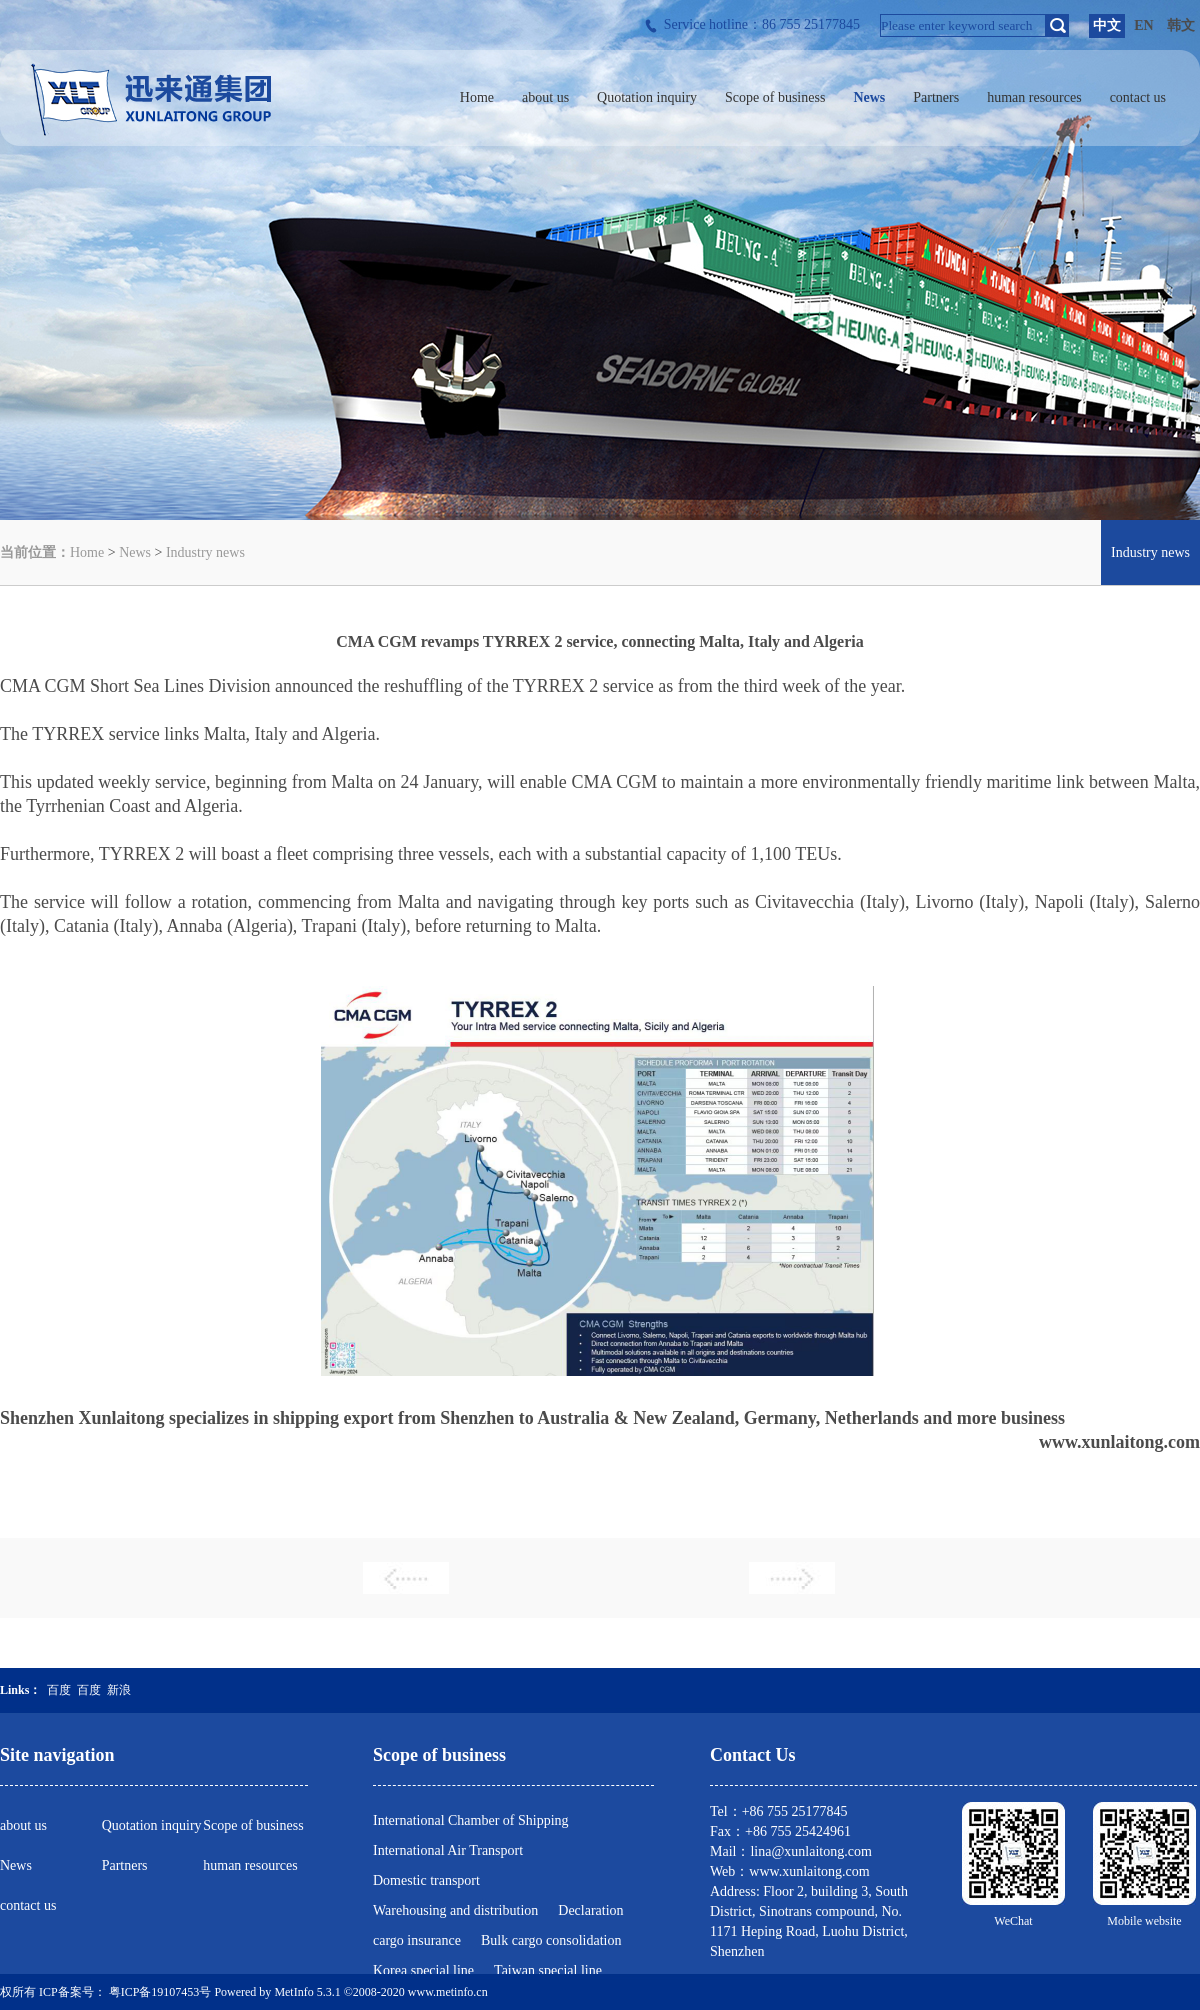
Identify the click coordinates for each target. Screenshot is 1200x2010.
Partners (125, 1865)
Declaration (590, 1910)
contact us (28, 1905)
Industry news (205, 552)
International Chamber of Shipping (471, 1820)
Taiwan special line (548, 1970)
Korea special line (423, 1970)
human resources (250, 1865)
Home (87, 552)
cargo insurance (417, 1940)
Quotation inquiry (152, 1825)
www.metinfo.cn (448, 1992)
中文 (1107, 25)
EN (1143, 25)
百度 (59, 1690)
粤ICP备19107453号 (160, 1992)
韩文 (1181, 25)
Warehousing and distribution (455, 1910)
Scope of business (253, 1825)
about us (23, 1825)
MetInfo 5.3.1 (307, 1992)
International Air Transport (448, 1850)
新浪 (119, 1690)
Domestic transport (426, 1880)
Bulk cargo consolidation (551, 1940)
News (135, 552)
